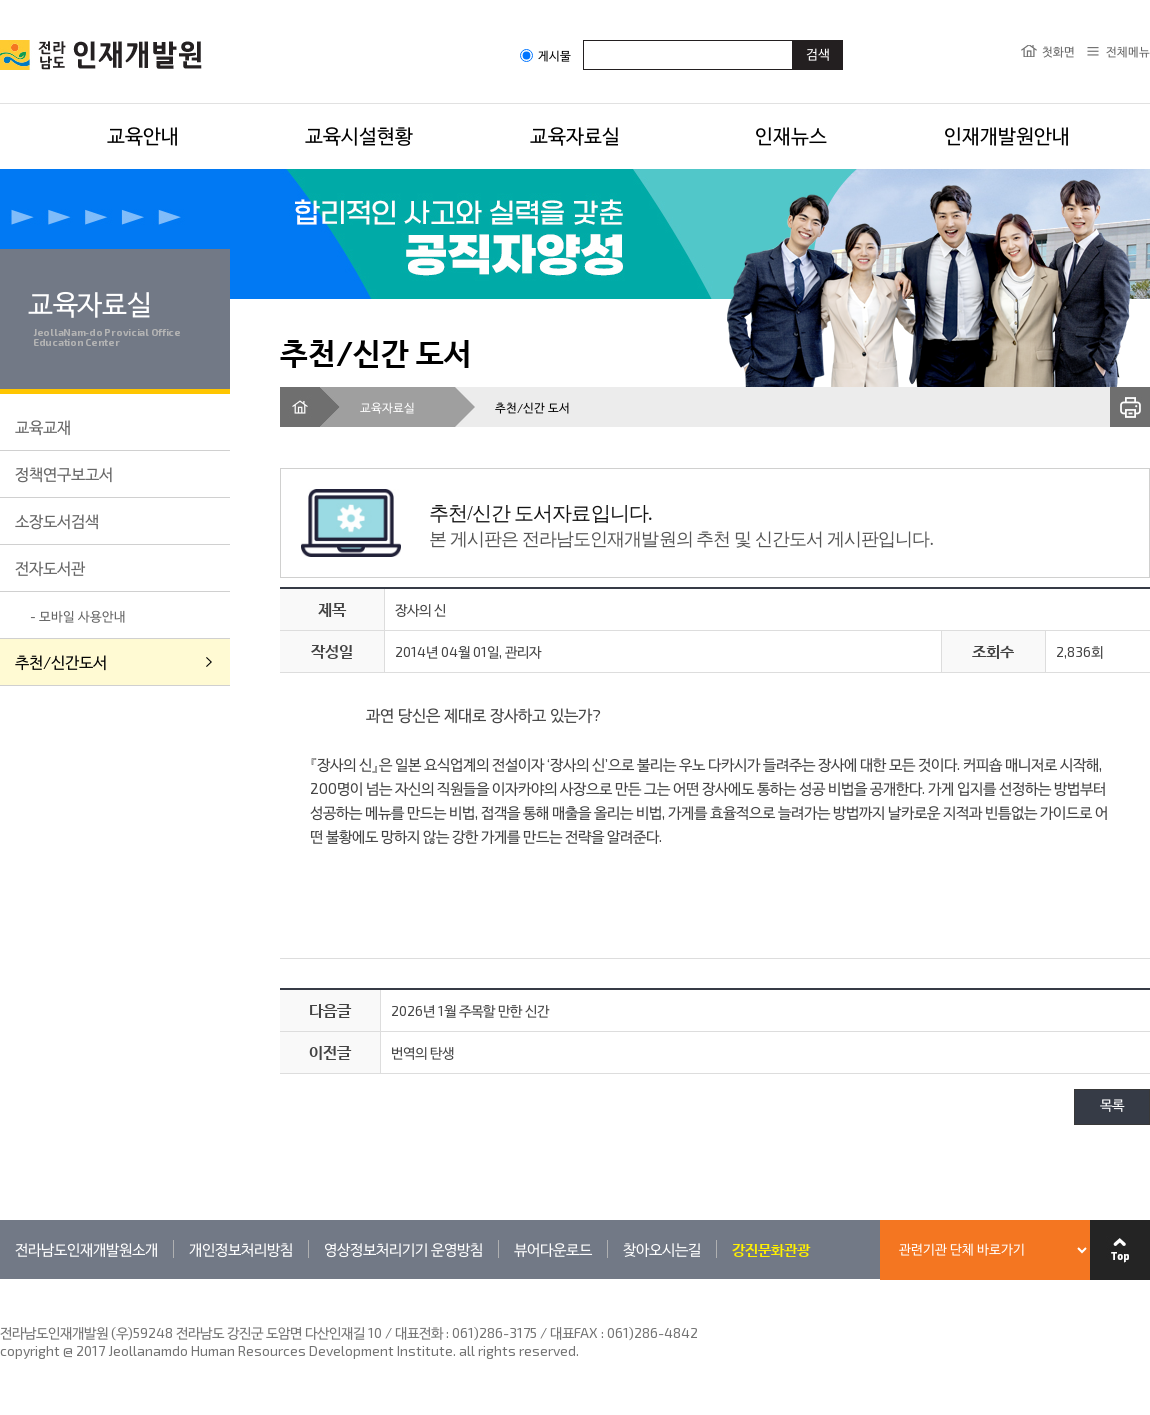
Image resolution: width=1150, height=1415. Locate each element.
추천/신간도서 (61, 661)
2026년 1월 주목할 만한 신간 (470, 1010)
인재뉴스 (791, 135)
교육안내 (143, 135)
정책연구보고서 (64, 473)
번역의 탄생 (422, 1052)
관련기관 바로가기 (0, 1278)
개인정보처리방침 (241, 1249)
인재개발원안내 (1007, 135)
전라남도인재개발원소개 (86, 1249)
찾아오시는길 (662, 1249)
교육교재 (43, 426)
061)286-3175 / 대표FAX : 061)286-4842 (575, 1332)
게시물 (545, 55)
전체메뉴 (1128, 51)
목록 (1112, 1106)
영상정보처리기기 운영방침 (403, 1249)
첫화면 (1058, 51)
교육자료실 (575, 135)
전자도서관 (50, 567)
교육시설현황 (359, 135)
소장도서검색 (57, 520)
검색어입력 (583, 39)
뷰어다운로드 (553, 1249)
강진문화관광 (771, 1249)
